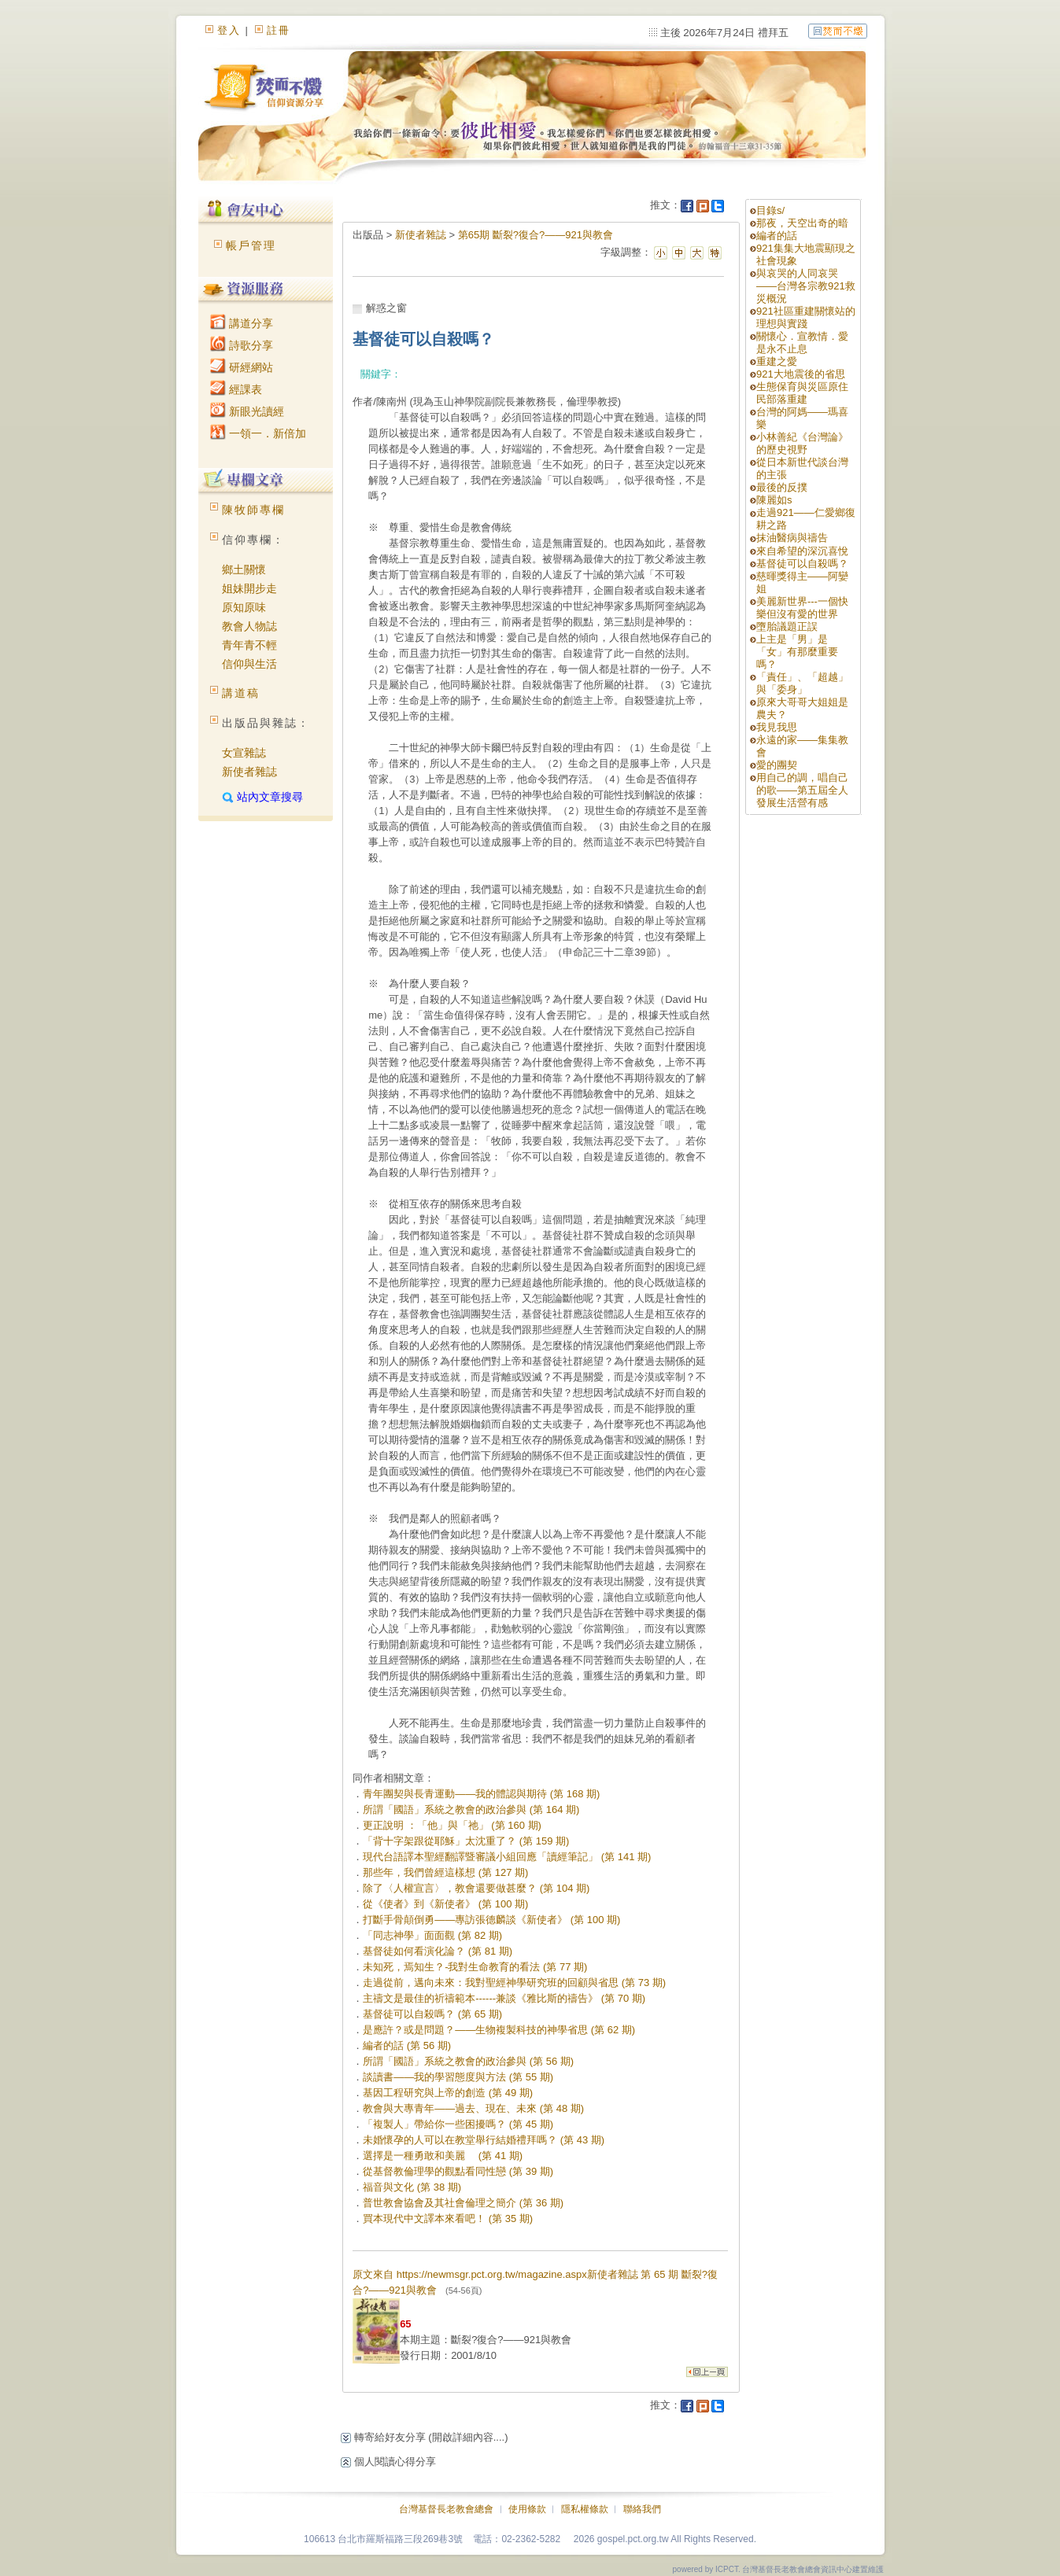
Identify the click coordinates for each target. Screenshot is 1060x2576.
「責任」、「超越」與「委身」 (802, 683)
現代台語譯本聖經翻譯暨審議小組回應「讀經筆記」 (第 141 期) (507, 1857)
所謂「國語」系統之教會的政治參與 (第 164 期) (471, 1809)
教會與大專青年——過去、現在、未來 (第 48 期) (473, 2108)
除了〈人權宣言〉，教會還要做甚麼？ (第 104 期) (476, 1888)
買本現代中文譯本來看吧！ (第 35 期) (448, 2218)
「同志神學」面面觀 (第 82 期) (432, 1935)
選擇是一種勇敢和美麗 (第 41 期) (443, 2155)
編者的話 (776, 235)
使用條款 (527, 2509)
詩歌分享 (241, 345)
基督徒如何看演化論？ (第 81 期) (437, 1951)
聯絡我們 (642, 2509)
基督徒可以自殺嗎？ (802, 563)
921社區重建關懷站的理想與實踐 (805, 317)
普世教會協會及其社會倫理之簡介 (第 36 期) (463, 2203)
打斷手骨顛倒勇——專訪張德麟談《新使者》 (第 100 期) (491, 1920)
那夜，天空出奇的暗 (802, 223)
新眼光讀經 (247, 411)
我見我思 (776, 727)
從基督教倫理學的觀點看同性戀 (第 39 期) (458, 2171)
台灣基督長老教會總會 (446, 2509)
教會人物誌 (249, 626)
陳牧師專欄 (253, 509)
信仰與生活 (249, 664)
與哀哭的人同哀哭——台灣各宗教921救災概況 (805, 285)
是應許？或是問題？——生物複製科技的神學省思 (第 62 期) (499, 2030)
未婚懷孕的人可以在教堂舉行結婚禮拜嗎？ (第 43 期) (483, 2140)
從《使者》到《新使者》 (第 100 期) (445, 1904)
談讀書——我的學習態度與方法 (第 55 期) (458, 2077)
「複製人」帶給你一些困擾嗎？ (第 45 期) (458, 2124)
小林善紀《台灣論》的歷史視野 (802, 443)
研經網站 (241, 367)
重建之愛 (776, 361)
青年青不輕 (249, 645)
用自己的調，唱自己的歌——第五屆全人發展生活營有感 (802, 790)
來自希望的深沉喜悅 (802, 551)
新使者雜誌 (249, 771)
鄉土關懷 (244, 569)
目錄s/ (770, 210)
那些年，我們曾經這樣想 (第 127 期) (445, 1872)
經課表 (236, 389)
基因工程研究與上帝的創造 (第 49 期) (448, 2093)
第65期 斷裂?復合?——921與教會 (535, 235)
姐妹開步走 (249, 588)
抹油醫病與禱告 (792, 538)
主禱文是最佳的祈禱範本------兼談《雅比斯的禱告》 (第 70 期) (504, 1998)
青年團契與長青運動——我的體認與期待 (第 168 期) (481, 1794)
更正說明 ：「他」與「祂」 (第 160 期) (452, 1825)
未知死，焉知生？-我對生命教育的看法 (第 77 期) (475, 1967)
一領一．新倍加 (258, 433)
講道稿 (241, 693)
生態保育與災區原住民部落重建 (802, 393)
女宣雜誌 (244, 752)
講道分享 (241, 323)
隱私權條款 (584, 2509)
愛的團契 (776, 765)
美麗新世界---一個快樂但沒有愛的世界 (802, 607)
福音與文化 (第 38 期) (412, 2187)
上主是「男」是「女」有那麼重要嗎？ (797, 651)
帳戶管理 (251, 245)
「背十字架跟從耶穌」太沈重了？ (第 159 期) (466, 1841)
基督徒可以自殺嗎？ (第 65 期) (432, 2014)
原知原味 (244, 607)
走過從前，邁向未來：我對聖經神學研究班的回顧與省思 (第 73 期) (514, 1982)
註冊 (278, 30)
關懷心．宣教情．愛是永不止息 (802, 342)
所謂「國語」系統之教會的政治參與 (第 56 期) (468, 2061)
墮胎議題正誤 (787, 626)
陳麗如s (774, 500)
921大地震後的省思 (800, 374)
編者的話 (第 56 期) (407, 2045)
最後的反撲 (781, 487)
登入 (229, 30)
